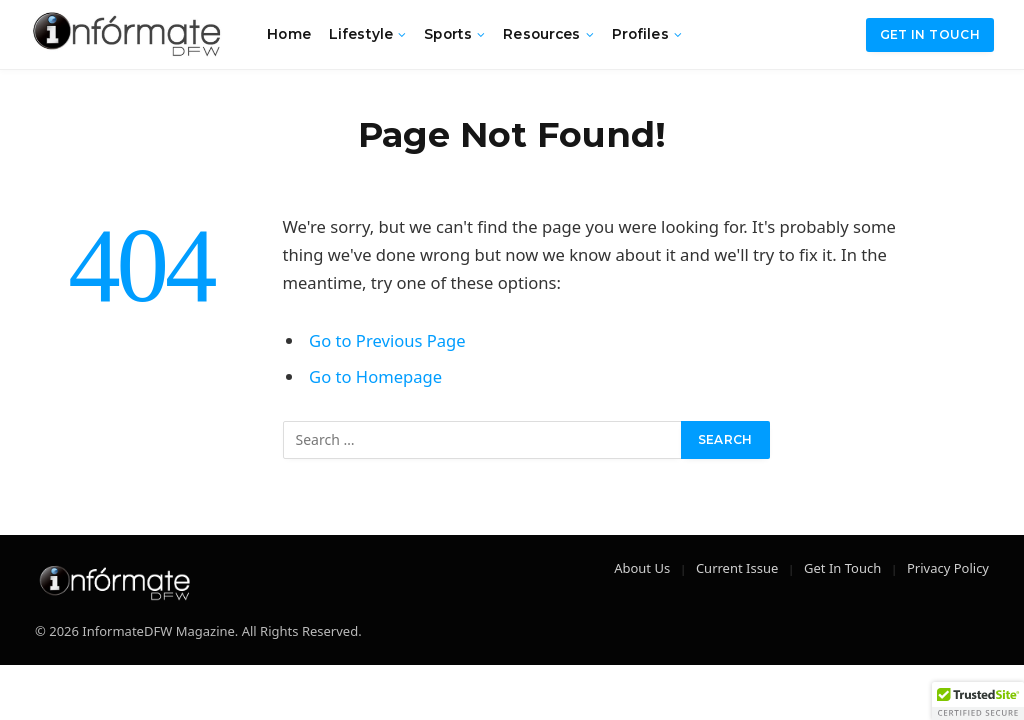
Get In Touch (842, 568)
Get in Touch (930, 34)
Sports (448, 34)
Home (289, 34)
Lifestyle (361, 34)
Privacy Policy (948, 568)
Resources (541, 34)
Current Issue (737, 568)
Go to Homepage (375, 376)
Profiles (640, 34)
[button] (978, 701)
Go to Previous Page (387, 340)
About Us (642, 568)
